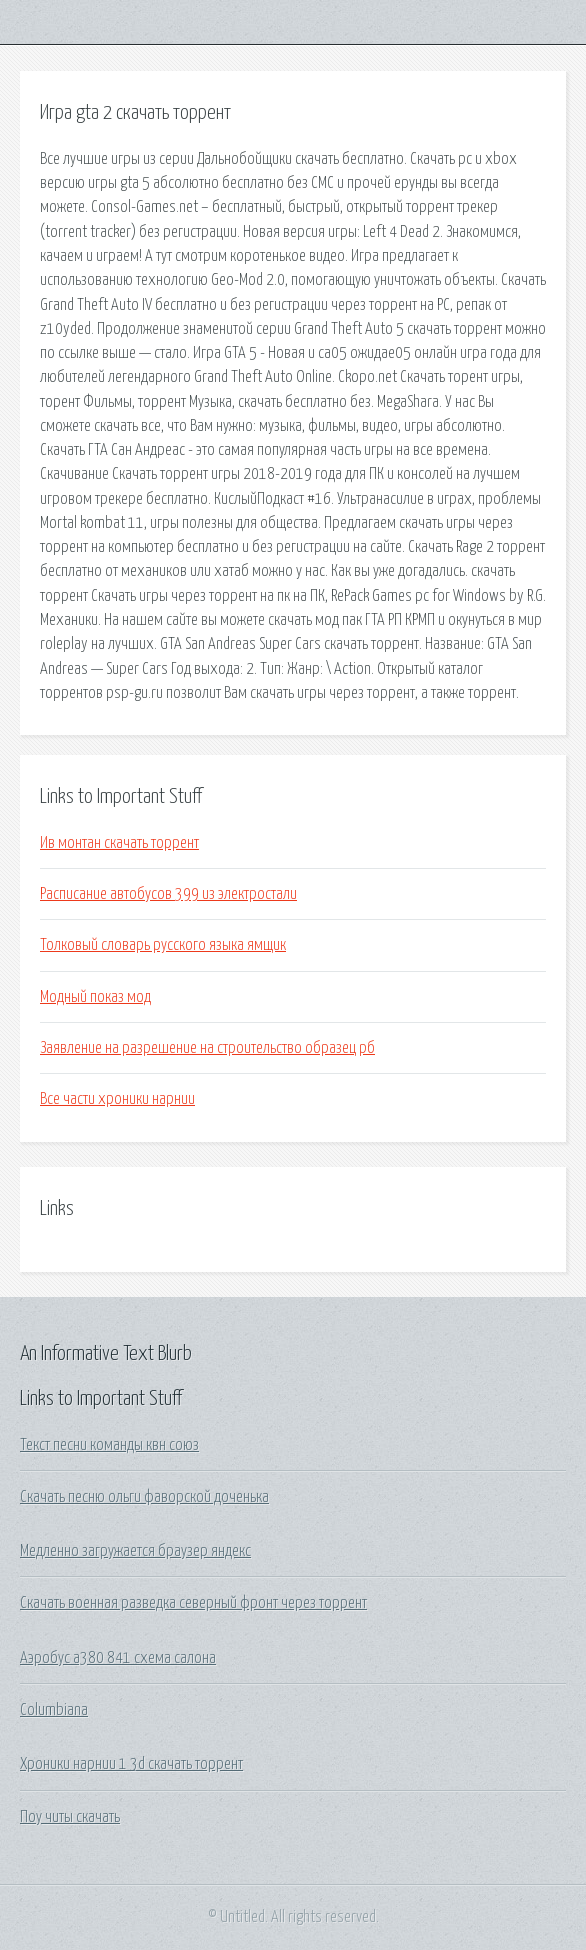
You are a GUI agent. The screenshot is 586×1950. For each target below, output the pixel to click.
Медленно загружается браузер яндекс (135, 1551)
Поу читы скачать (70, 1817)
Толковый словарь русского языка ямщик (163, 945)
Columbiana (54, 1710)
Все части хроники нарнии (117, 1099)
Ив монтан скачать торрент (119, 843)
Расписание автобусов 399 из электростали (168, 894)
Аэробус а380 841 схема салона (118, 1658)
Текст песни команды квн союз (109, 1445)
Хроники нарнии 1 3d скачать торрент (131, 1764)
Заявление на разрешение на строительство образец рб (207, 1048)
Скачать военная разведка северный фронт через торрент (193, 1603)
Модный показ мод (95, 997)
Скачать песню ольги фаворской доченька (144, 1497)
